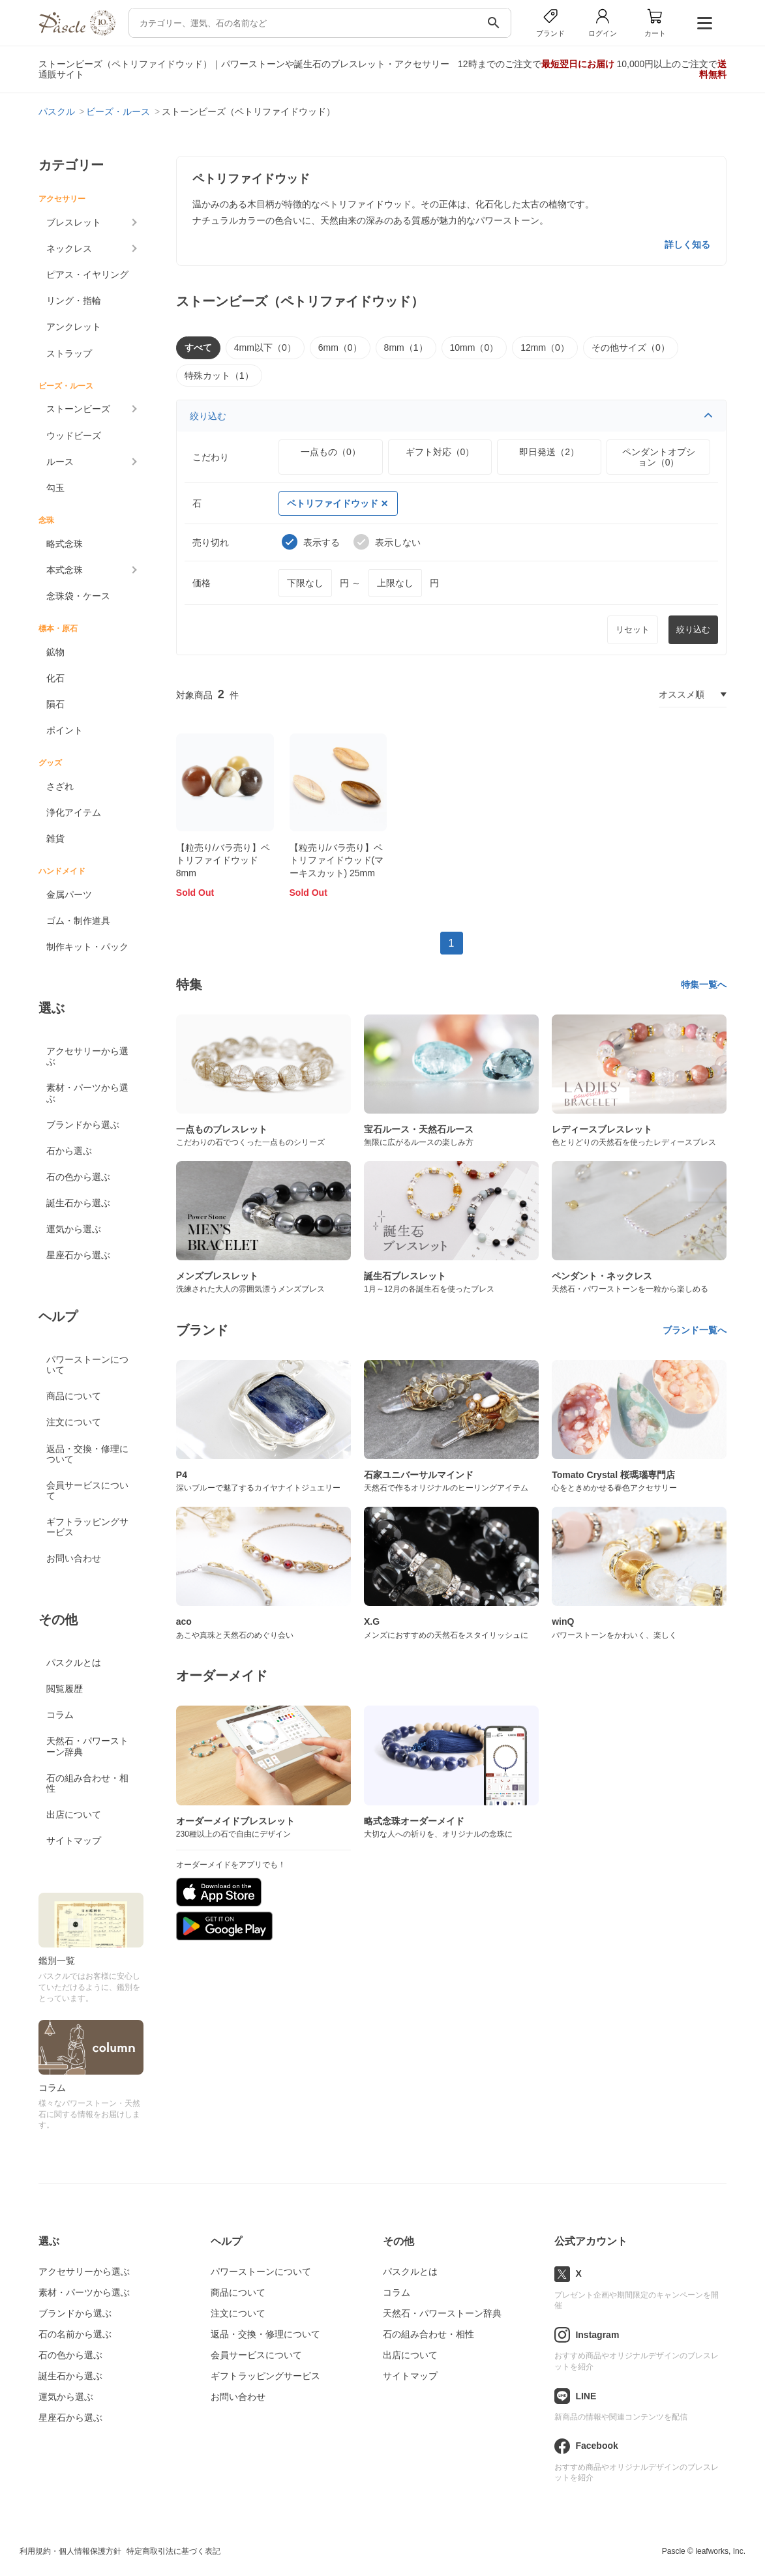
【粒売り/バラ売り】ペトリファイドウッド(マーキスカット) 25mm (337, 860)
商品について (73, 1396)
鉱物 (55, 652)
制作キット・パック (87, 946)
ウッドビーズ (73, 435)
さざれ (60, 786)
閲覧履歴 (64, 1688)
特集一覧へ (704, 984)
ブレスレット (73, 222)
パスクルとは (73, 1662)
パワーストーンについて (87, 1364)
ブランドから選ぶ (82, 1124)
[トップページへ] (76, 32)
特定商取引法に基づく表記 (173, 2551)
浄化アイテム (73, 812)
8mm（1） (406, 347)
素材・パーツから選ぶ (87, 1092)
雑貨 (55, 838)
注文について (73, 1422)
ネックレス (69, 248)
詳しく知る (687, 244)
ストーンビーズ (78, 409)
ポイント (64, 730)
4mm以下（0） (265, 347)
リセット (633, 629)
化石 (55, 678)
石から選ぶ (69, 1151)
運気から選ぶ (73, 1229)
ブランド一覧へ (695, 1330)
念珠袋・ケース (78, 596)
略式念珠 (64, 544)
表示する (311, 542)
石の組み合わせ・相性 (87, 1783)
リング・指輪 (73, 300)
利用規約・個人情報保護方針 (70, 2551)
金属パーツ (69, 894)
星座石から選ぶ (78, 1255)
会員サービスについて (87, 1490)
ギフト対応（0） (440, 452)
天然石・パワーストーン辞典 (87, 1746)
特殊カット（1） (219, 375)
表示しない (387, 542)
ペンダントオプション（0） (658, 457)
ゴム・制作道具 (78, 920)
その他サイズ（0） (631, 347)
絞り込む (451, 416)
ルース (60, 461)
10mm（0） (474, 347)
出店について (73, 1814)
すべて (198, 347)
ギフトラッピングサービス (87, 1527)
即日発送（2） (549, 452)
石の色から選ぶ (78, 1177)
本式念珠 (64, 570)
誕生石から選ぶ (78, 1203)
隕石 (55, 704)
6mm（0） (340, 347)
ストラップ (69, 353)
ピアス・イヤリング (87, 274)
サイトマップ (73, 1840)
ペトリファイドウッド (337, 503)
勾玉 (55, 487)
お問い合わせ (73, 1558)
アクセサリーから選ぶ (87, 1056)
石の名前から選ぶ (75, 2334)
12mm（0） (544, 347)
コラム (60, 1715)
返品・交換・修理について (87, 1453)
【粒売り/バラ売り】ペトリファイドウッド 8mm (223, 860)
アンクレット (73, 326)
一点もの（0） (331, 452)
